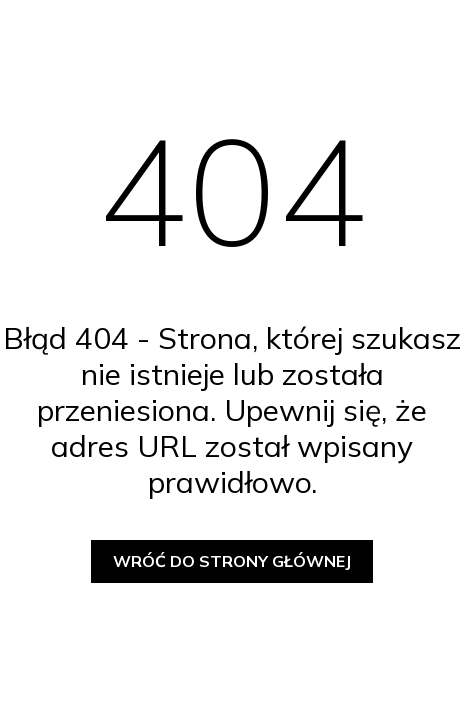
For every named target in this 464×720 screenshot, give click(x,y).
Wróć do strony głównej (232, 561)
